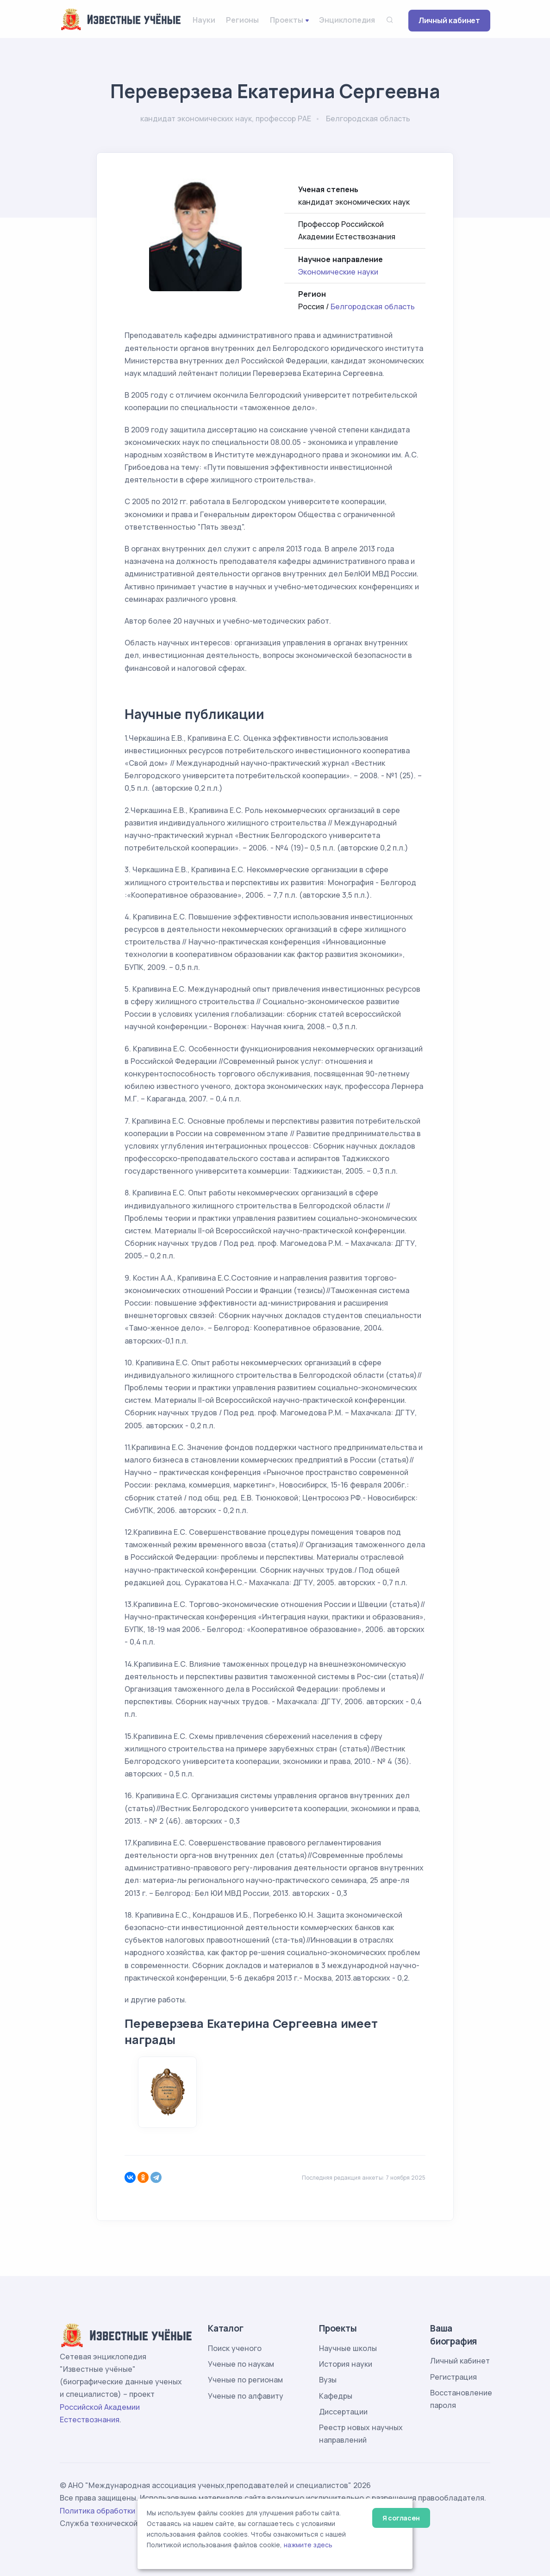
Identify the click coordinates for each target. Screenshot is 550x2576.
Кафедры (335, 2396)
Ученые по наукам (241, 2364)
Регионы (242, 20)
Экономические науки (338, 272)
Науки (204, 20)
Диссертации (343, 2412)
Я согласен (401, 2517)
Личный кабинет (449, 20)
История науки (345, 2364)
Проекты (286, 20)
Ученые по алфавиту (245, 2396)
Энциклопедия (347, 20)
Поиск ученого (235, 2348)
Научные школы (348, 2348)
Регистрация (453, 2377)
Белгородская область (373, 306)
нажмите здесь (308, 2545)
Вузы (328, 2380)
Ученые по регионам (245, 2380)
